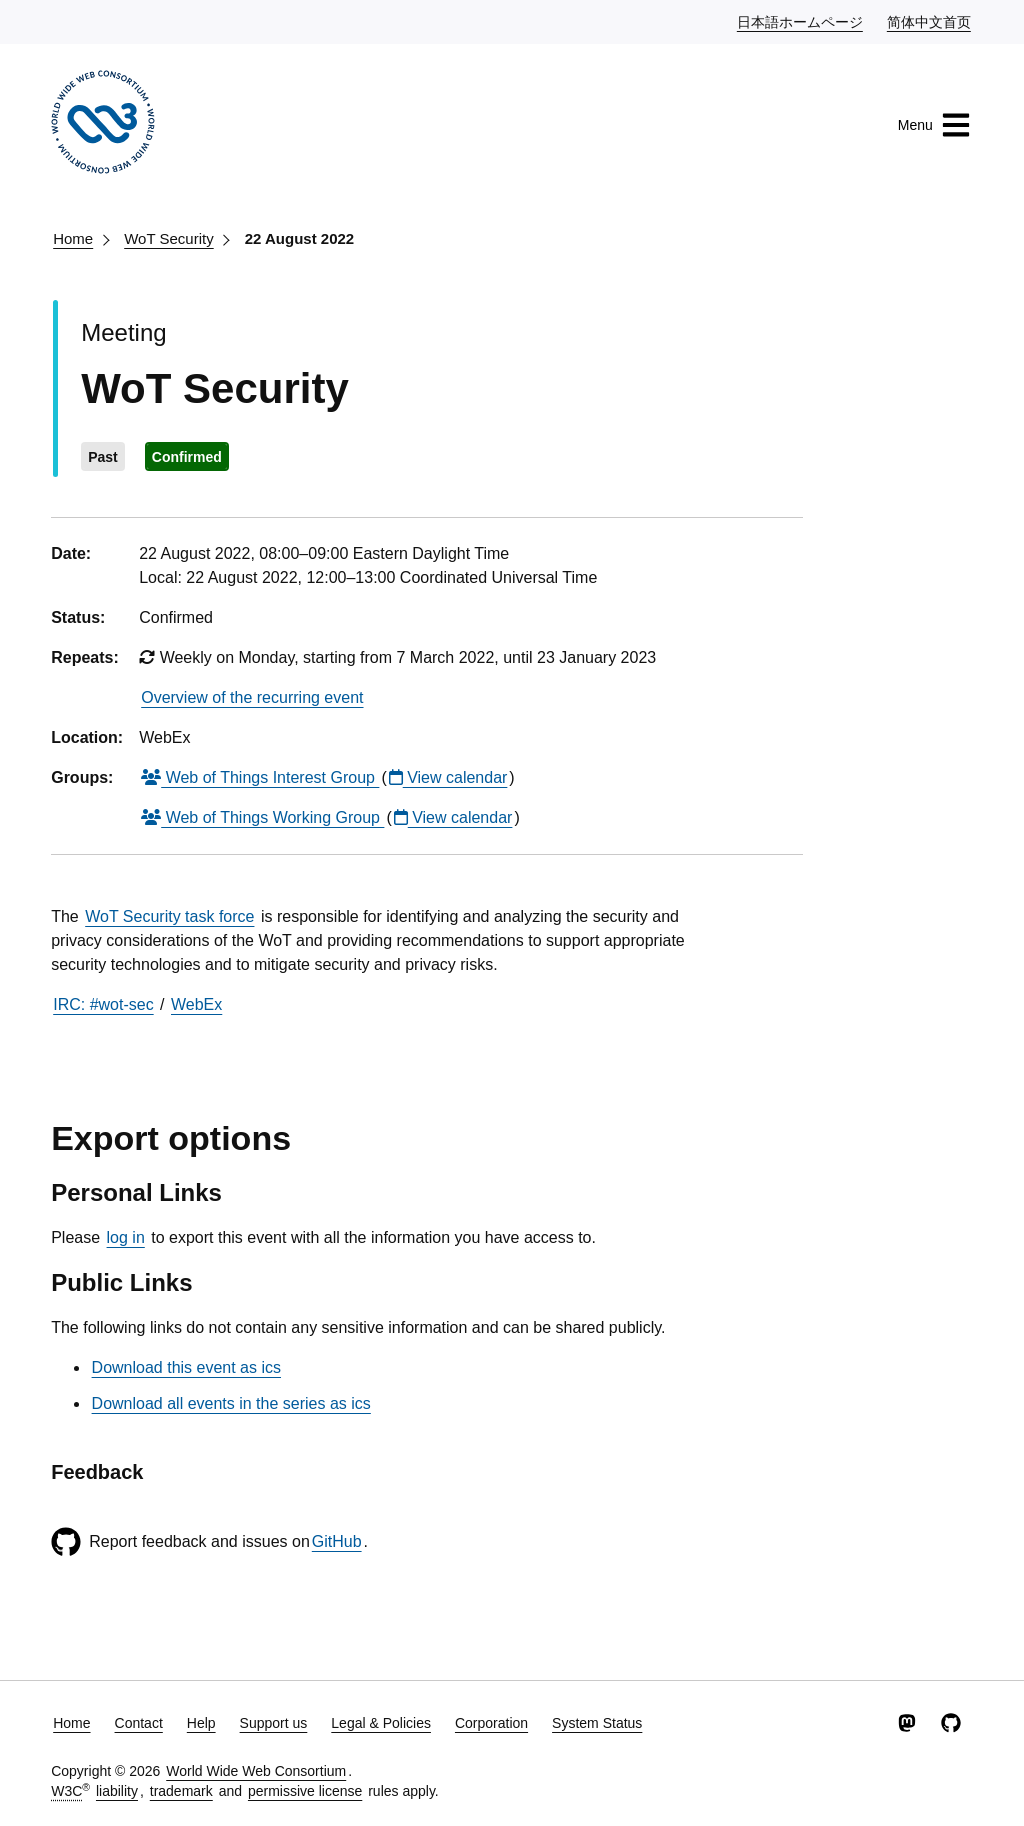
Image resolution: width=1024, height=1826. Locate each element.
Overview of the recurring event (252, 697)
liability (117, 1791)
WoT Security (168, 238)
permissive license (305, 1791)
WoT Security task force (169, 916)
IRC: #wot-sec (103, 1004)
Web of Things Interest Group (260, 777)
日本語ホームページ (801, 21)
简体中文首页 (930, 21)
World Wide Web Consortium (256, 1771)
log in (126, 1237)
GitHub (337, 1541)
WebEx (196, 1004)
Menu (934, 125)
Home (73, 238)
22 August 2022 (300, 238)
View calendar (448, 777)
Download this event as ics (186, 1367)
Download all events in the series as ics (231, 1403)
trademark (181, 1791)
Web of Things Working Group (262, 817)
